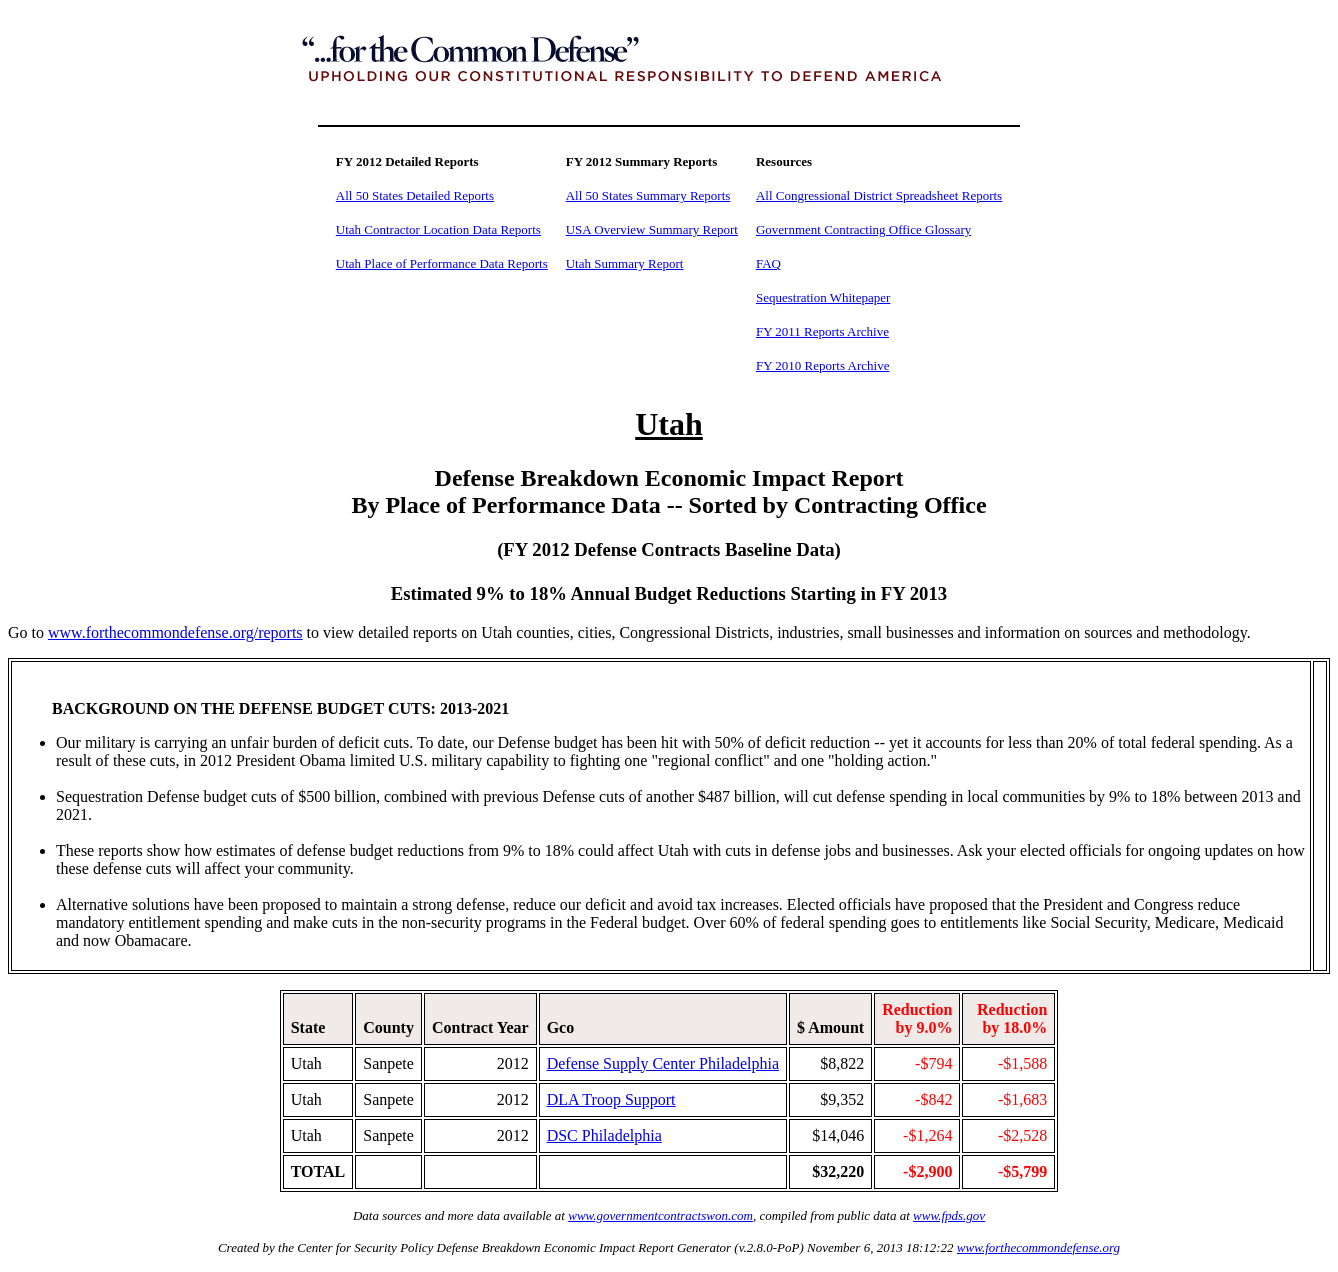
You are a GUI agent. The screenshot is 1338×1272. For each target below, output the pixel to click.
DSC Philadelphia (604, 1135)
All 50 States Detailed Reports (415, 195)
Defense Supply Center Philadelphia (663, 1063)
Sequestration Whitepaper (823, 297)
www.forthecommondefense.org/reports (175, 632)
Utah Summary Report (625, 263)
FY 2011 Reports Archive (822, 331)
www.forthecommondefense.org (1038, 1247)
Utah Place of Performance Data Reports (442, 263)
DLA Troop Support (611, 1099)
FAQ (768, 263)
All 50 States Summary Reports (648, 195)
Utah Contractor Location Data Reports (438, 229)
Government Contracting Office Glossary (863, 229)
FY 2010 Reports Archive (822, 365)
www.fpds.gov (949, 1215)
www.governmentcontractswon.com (660, 1215)
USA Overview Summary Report (652, 229)
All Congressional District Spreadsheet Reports (879, 195)
